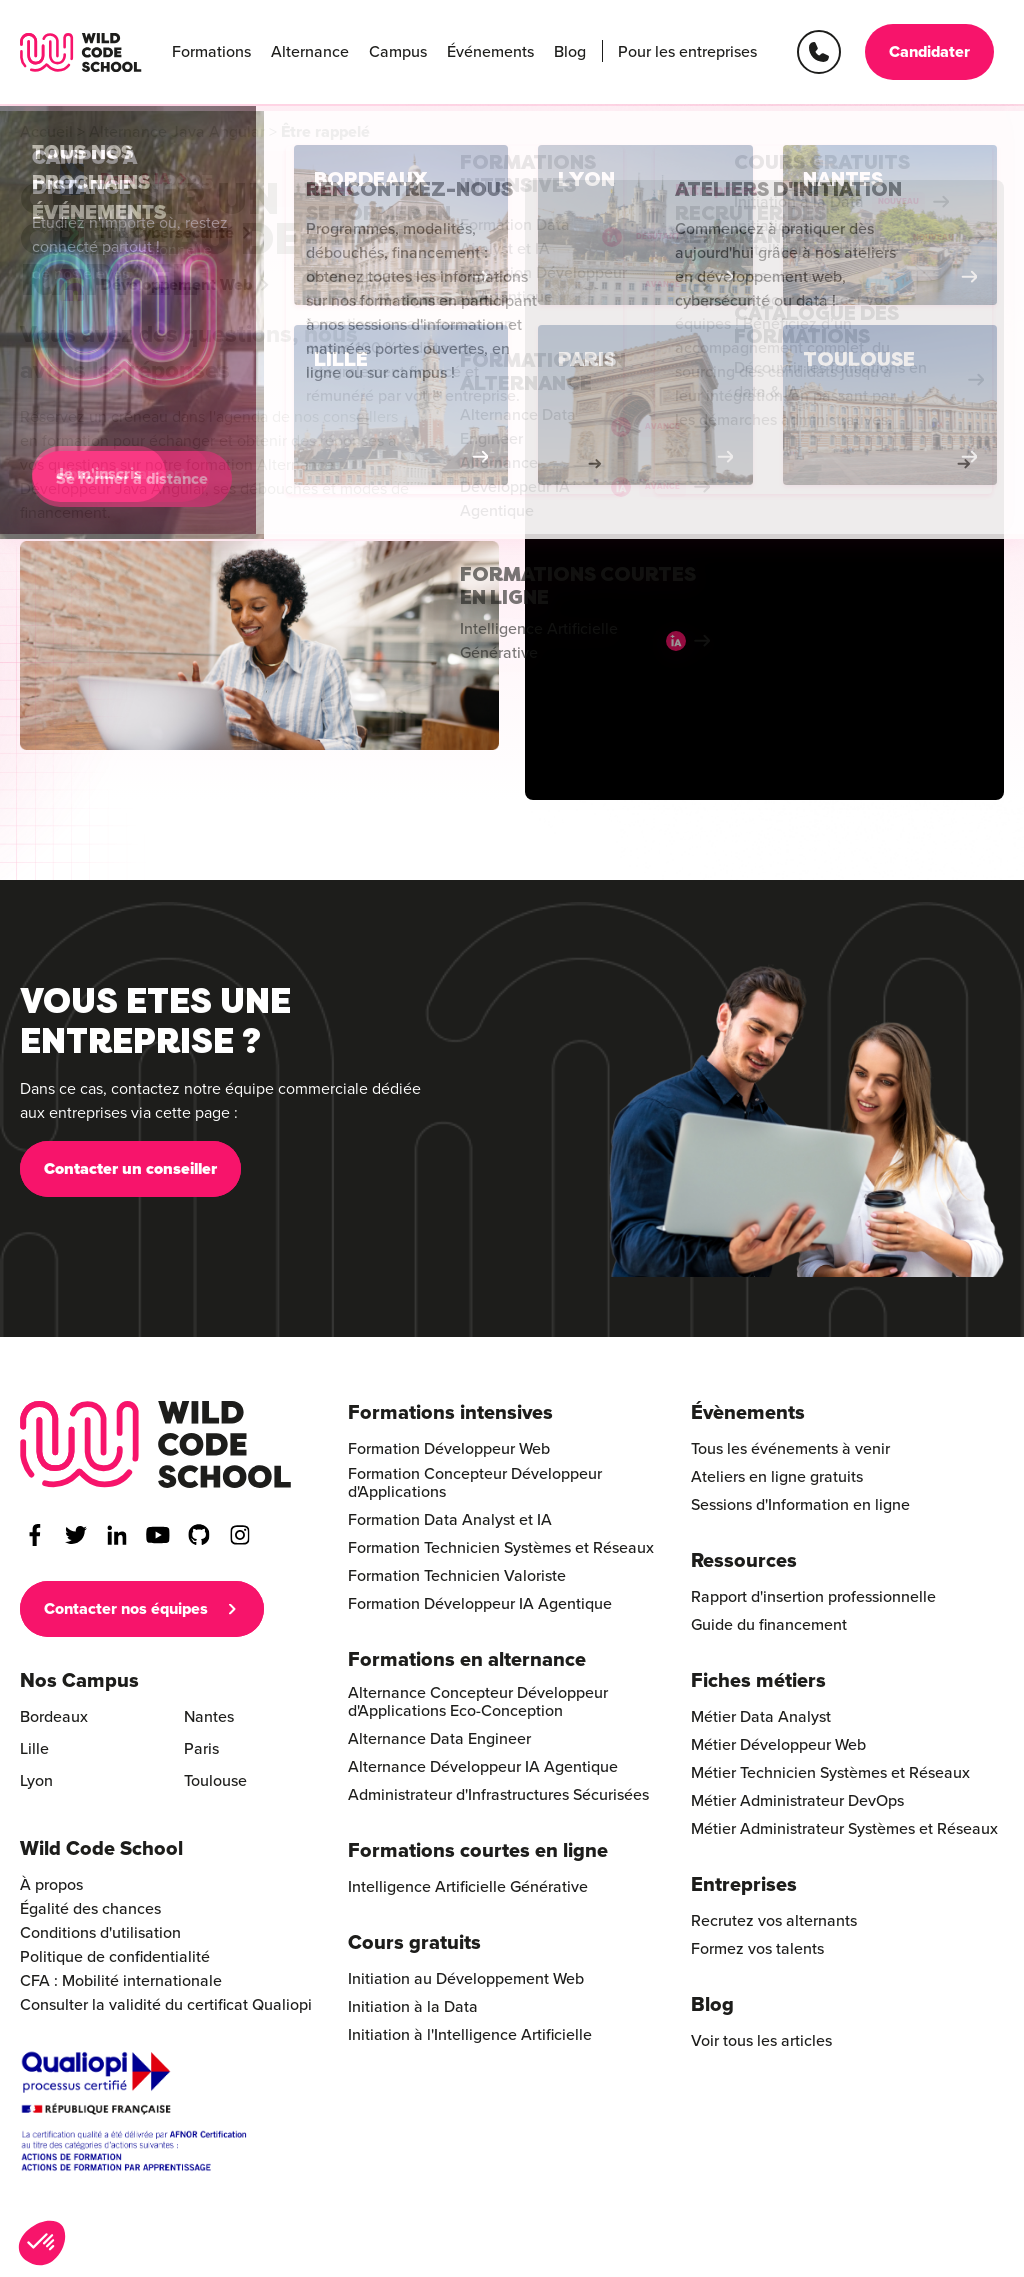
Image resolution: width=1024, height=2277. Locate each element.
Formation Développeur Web (449, 1449)
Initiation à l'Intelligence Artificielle (470, 2035)
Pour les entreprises (687, 52)
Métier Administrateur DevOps (797, 1801)
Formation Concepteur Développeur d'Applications (475, 1483)
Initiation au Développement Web (466, 1979)
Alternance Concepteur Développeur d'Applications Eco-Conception (478, 1702)
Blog (570, 52)
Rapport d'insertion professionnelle (813, 1597)
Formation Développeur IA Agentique (480, 1604)
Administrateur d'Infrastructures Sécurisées (498, 1795)
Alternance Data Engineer (439, 1739)
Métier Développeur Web (778, 1745)
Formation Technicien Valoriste (457, 1576)
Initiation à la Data (413, 2007)
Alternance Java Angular (177, 132)
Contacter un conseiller (130, 1176)
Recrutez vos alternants (774, 1921)
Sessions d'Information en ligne (800, 1505)
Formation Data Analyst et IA (450, 1520)
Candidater (929, 52)
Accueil (46, 132)
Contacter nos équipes (126, 1609)
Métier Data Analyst (761, 1717)
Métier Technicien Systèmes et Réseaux (830, 1773)
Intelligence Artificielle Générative (468, 1887)
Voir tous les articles (761, 2041)
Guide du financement (769, 1625)
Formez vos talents (757, 1949)
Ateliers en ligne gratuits (777, 1477)
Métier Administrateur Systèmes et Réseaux (844, 1829)
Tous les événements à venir (790, 1449)
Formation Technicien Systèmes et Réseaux (501, 1548)
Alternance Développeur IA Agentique (483, 1767)
